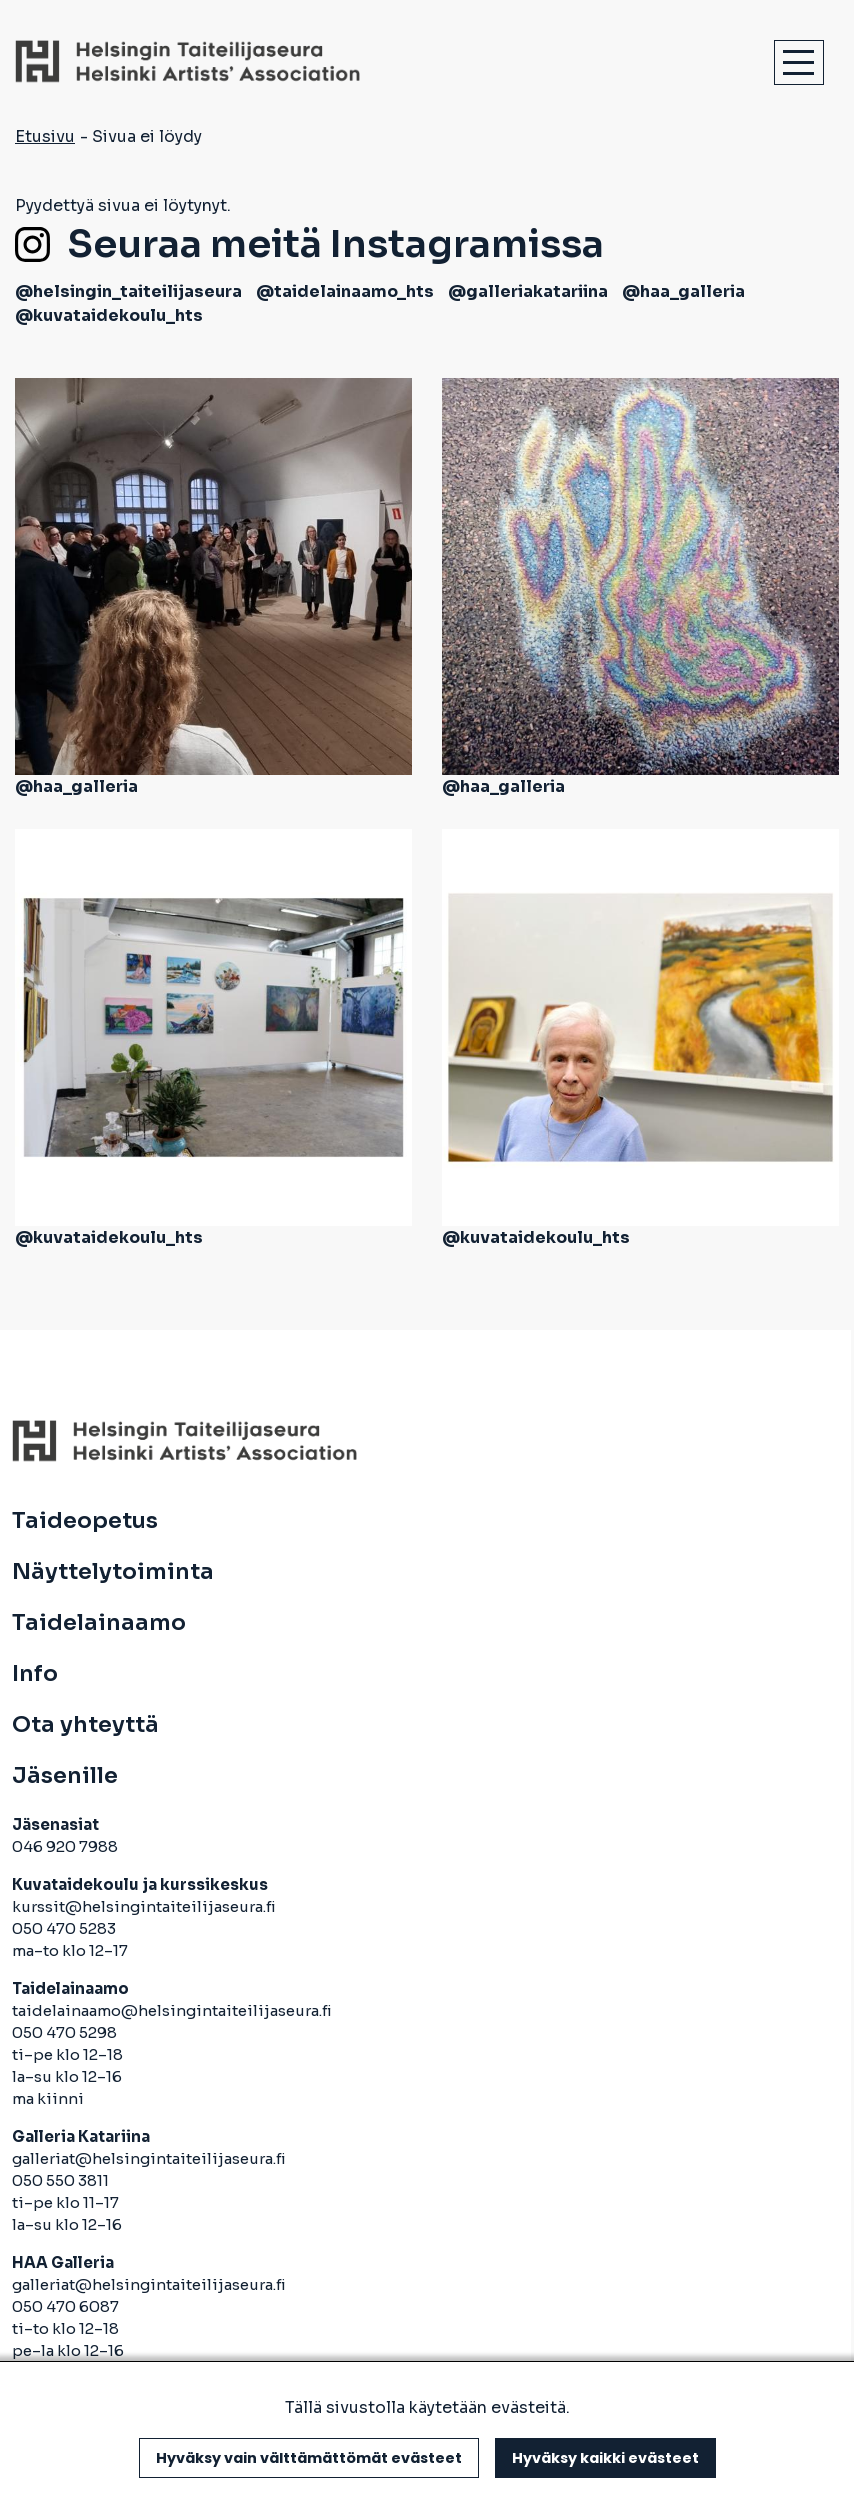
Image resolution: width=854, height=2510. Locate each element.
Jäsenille (65, 1776)
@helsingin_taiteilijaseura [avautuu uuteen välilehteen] (128, 291)
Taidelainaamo (99, 1623)
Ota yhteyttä (85, 1725)
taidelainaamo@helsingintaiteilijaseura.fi (172, 2010)
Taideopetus (85, 1521)
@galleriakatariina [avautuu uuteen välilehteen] (528, 291)
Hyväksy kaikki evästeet (605, 2458)
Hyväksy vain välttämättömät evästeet (309, 2458)
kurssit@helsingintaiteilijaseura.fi (145, 1906)
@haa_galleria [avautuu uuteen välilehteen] (683, 291)
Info (35, 1674)
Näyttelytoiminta (113, 1572)
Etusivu (45, 136)
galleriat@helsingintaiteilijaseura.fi (150, 2158)
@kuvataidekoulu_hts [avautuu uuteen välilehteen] (109, 315)
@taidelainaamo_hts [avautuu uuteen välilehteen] (345, 291)
